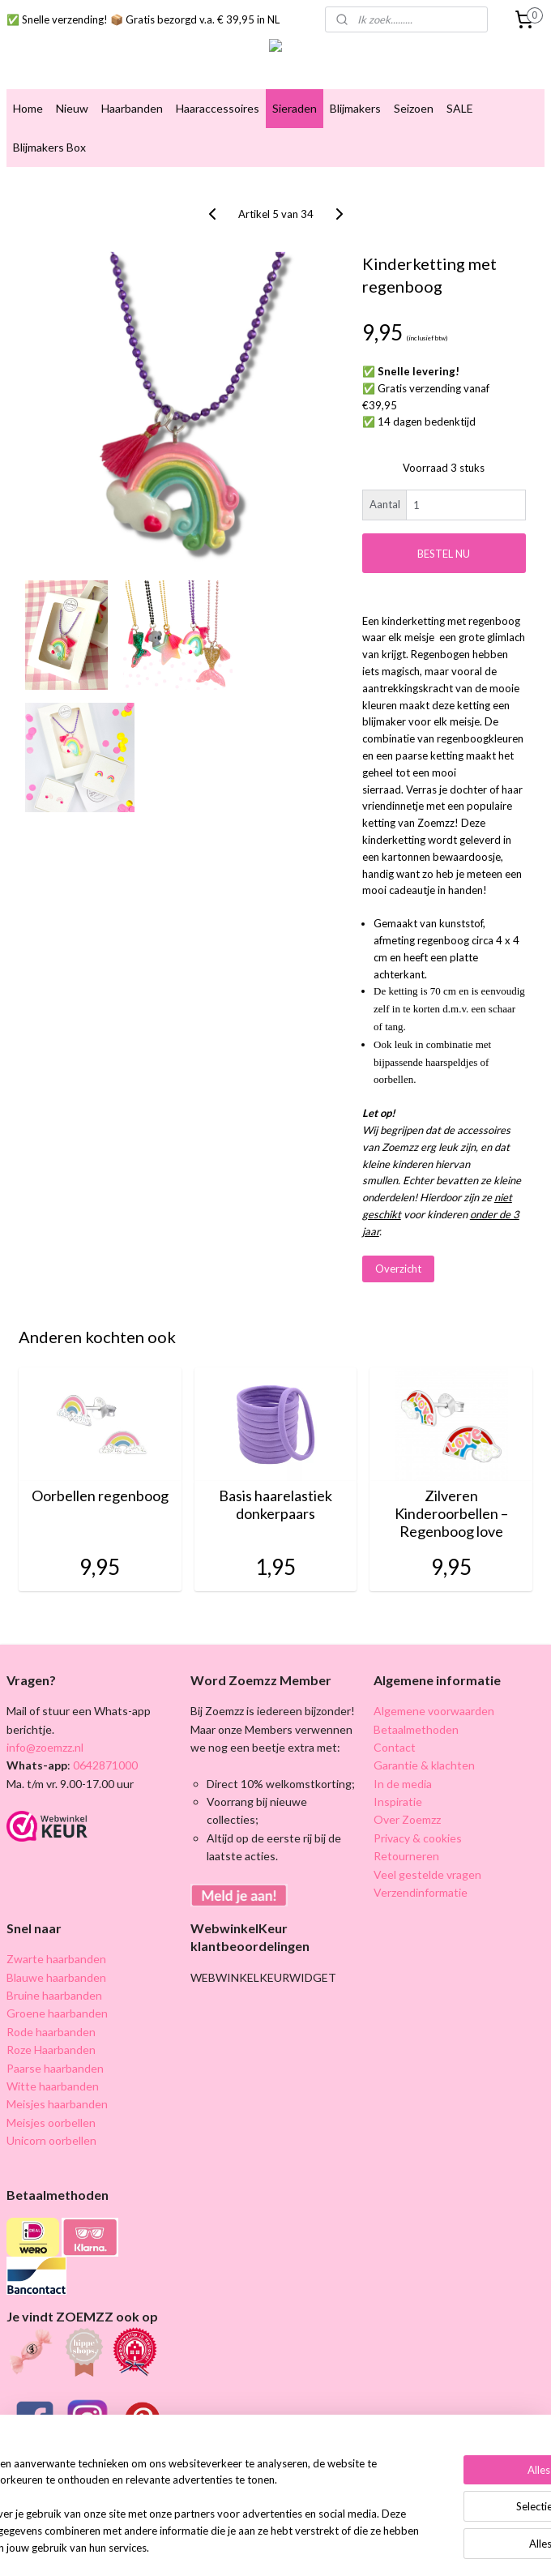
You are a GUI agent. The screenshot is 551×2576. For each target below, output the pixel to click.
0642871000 (104, 1765)
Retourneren (406, 1856)
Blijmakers (355, 108)
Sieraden (294, 108)
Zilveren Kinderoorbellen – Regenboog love (451, 1513)
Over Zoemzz (407, 1819)
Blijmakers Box (49, 147)
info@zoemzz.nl (44, 1747)
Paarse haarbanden (55, 2068)
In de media (403, 1784)
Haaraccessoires (217, 108)
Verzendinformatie (421, 1892)
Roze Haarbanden (51, 2049)
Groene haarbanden (57, 2013)
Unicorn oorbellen (51, 2140)
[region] (168, 2482)
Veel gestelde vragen (427, 1874)
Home (28, 108)
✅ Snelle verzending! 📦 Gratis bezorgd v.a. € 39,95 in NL (143, 19)
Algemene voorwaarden (434, 1711)
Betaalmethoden (416, 1729)
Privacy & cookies (418, 1838)
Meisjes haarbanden (57, 2104)
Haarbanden (132, 108)
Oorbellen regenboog (100, 1495)
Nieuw (72, 108)
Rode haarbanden (51, 2032)
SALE (459, 108)
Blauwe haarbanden (56, 1977)
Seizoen (414, 108)
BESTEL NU (443, 552)
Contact (395, 1747)
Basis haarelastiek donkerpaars (275, 1504)
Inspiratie (398, 1801)
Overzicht (398, 1268)
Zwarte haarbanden (56, 1959)
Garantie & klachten (424, 1765)
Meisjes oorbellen (51, 2122)
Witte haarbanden (52, 2086)
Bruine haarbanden (54, 1995)
